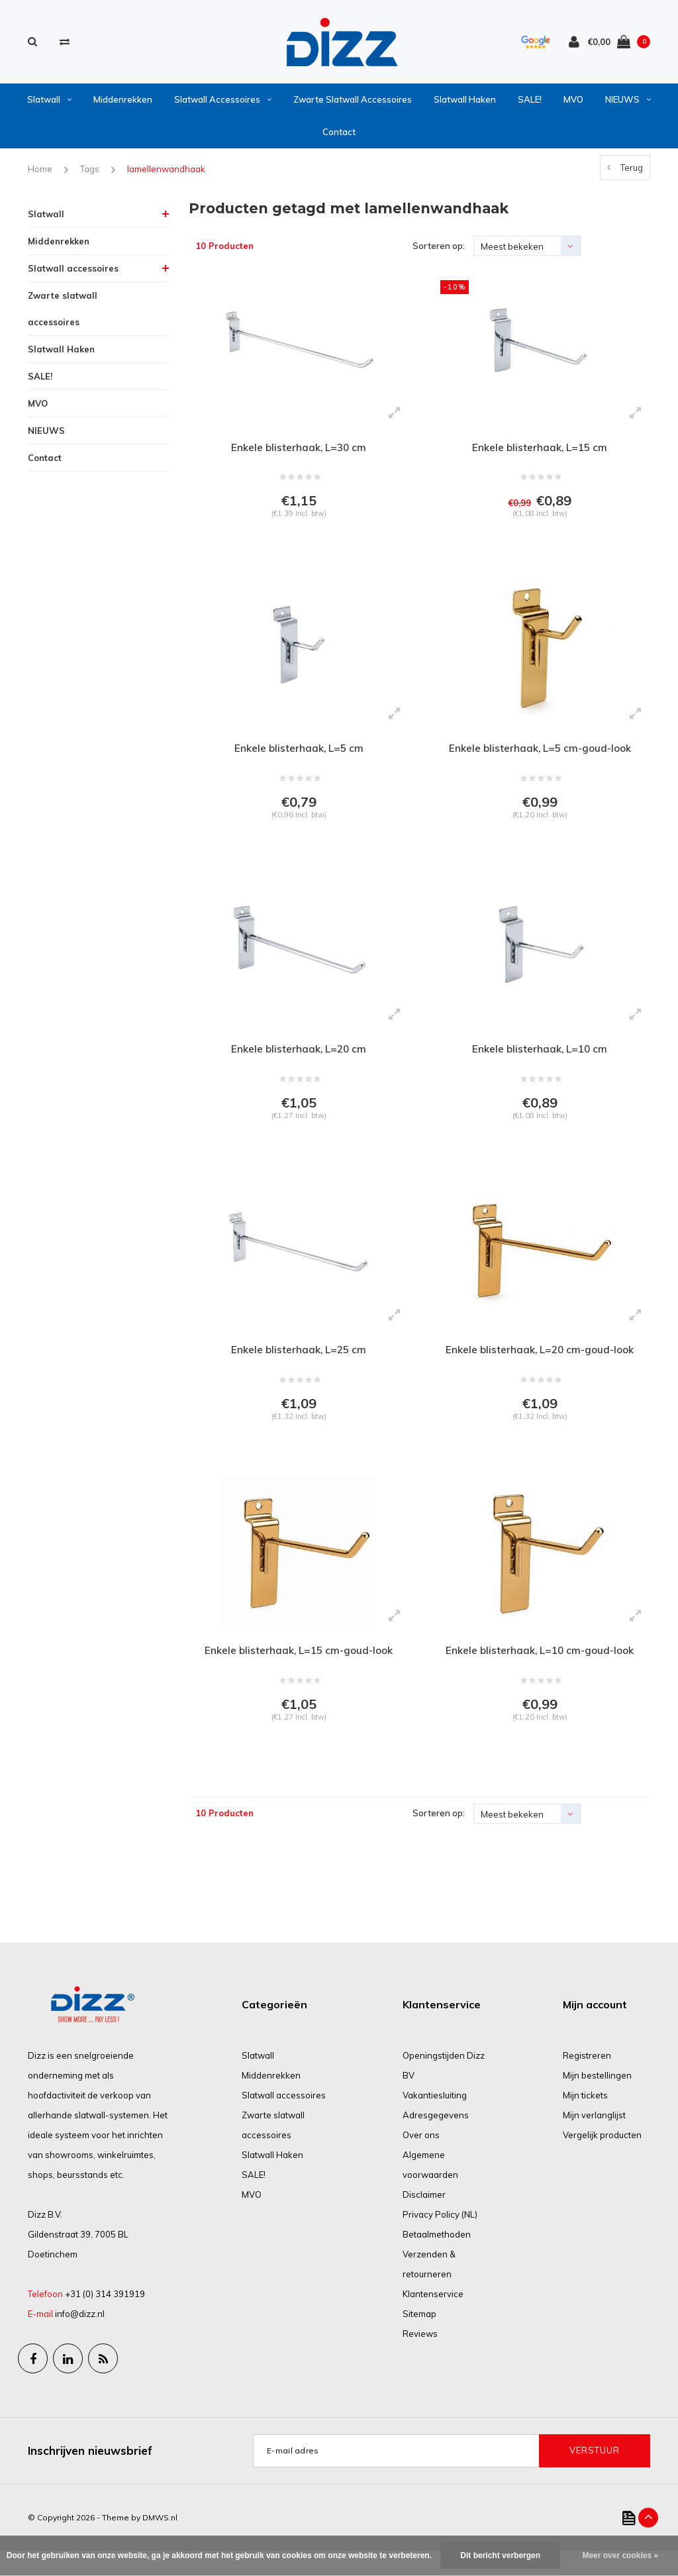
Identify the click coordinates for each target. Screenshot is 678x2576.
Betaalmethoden (437, 2259)
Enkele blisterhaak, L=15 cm (539, 452)
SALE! (530, 104)
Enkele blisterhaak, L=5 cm (298, 757)
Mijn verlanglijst (594, 2140)
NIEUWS (628, 104)
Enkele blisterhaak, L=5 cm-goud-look (540, 757)
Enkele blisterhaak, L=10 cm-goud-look (540, 1671)
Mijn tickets (585, 2120)
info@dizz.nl (80, 2339)
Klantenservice (433, 2319)
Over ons (421, 2160)
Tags (89, 173)
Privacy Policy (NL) (440, 2239)
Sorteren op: (438, 250)
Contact (339, 136)
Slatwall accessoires (222, 104)
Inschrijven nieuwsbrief (90, 2475)
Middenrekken (122, 104)
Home (40, 173)
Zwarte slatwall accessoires (352, 104)
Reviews (420, 2358)
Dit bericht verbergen (500, 2555)
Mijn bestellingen (597, 2100)
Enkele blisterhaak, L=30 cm (298, 452)
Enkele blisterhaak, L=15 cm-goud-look (299, 1671)
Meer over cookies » (620, 2555)
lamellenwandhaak (166, 173)
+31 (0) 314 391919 (105, 2319)
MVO (573, 104)
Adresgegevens (436, 2140)
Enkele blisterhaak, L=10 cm (539, 1061)
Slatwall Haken (465, 104)
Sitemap (419, 2339)
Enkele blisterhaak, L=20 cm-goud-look (540, 1366)
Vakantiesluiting (435, 2120)
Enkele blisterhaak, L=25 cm (298, 1366)
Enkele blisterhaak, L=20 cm (298, 1061)
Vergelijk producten (602, 2160)
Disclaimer (424, 2219)
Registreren (587, 2080)
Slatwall (49, 104)
